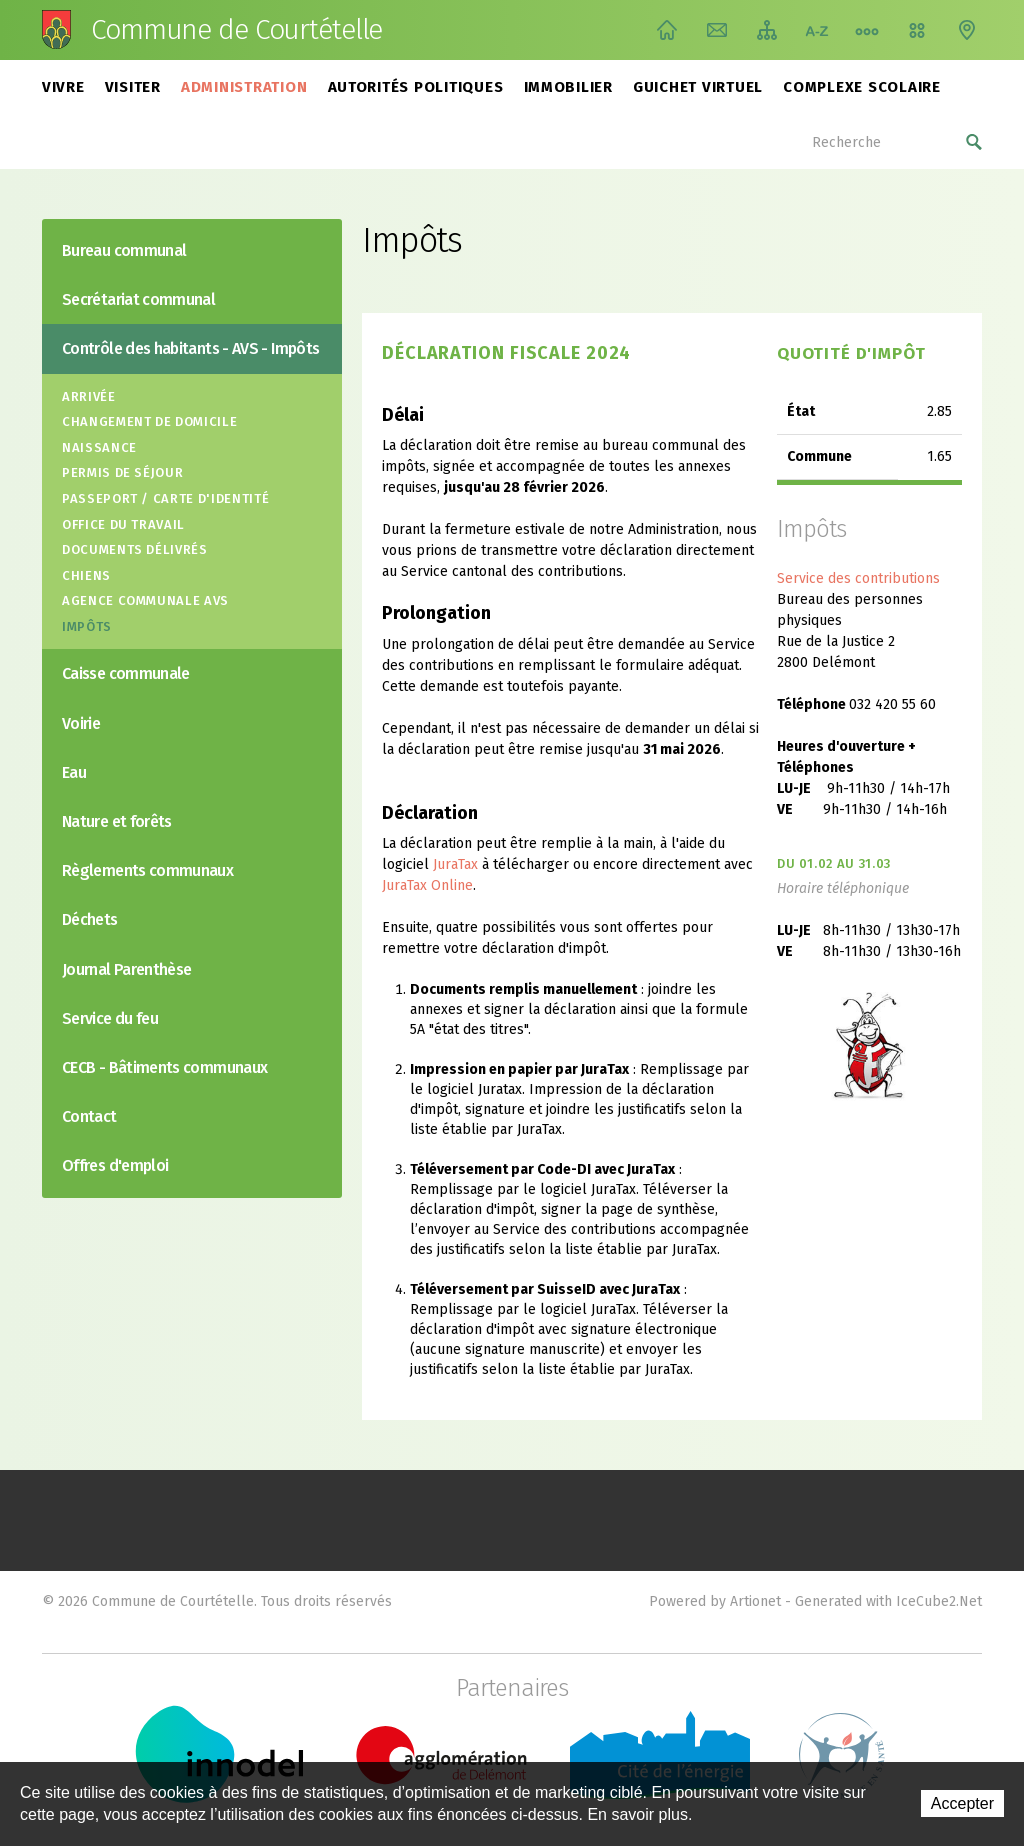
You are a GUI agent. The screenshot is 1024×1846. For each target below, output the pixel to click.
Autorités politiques (416, 87)
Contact (717, 30)
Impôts (87, 626)
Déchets (90, 919)
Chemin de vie (867, 30)
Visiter (133, 87)
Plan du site (767, 30)
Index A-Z (817, 30)
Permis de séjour (122, 472)
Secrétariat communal (138, 299)
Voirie (81, 723)
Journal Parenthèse (126, 969)
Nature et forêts (117, 821)
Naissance (99, 447)
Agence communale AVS (145, 600)
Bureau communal (124, 250)
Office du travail (123, 524)
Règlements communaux (147, 870)
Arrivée (89, 396)
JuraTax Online (427, 885)
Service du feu (110, 1018)
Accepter (962, 1803)
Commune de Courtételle (236, 30)
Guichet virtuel (698, 87)
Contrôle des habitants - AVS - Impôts (190, 348)
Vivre (63, 87)
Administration (244, 87)
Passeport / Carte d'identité (165, 498)
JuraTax (455, 864)
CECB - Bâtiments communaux (164, 1067)
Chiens (86, 575)
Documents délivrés (135, 549)
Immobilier (569, 87)
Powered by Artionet (715, 1601)
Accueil (667, 30)
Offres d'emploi (115, 1165)
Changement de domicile (149, 421)
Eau (74, 772)
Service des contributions (858, 578)
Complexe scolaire (862, 87)
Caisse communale (126, 673)
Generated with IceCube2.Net (888, 1601)
